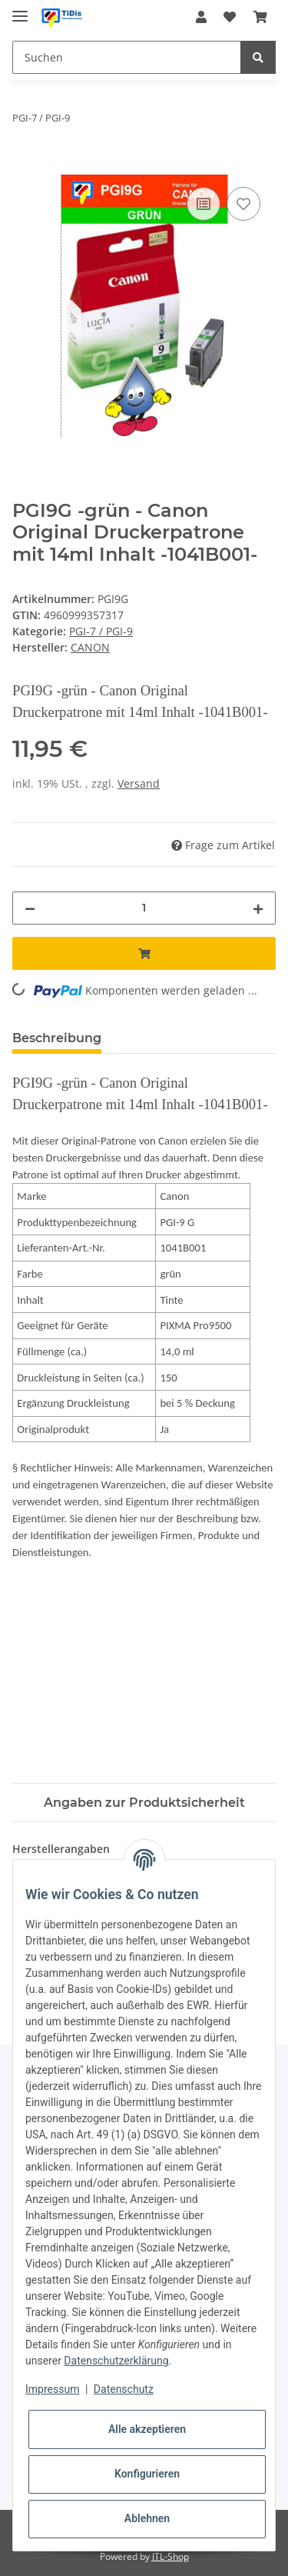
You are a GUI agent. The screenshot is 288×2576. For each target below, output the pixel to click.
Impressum (52, 2389)
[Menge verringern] (30, 908)
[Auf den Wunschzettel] (243, 204)
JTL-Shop (170, 2556)
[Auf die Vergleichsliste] (203, 204)
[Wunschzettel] (229, 17)
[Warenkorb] (260, 17)
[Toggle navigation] (20, 9)
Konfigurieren (147, 2474)
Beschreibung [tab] (56, 1038)
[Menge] (144, 908)
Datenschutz (124, 2389)
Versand (139, 783)
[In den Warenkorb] (24, 166)
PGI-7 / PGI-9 (101, 631)
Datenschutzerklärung (116, 2360)
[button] (201, 17)
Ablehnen (147, 2518)
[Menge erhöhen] (258, 908)
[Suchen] (126, 57)
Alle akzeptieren (147, 2429)
